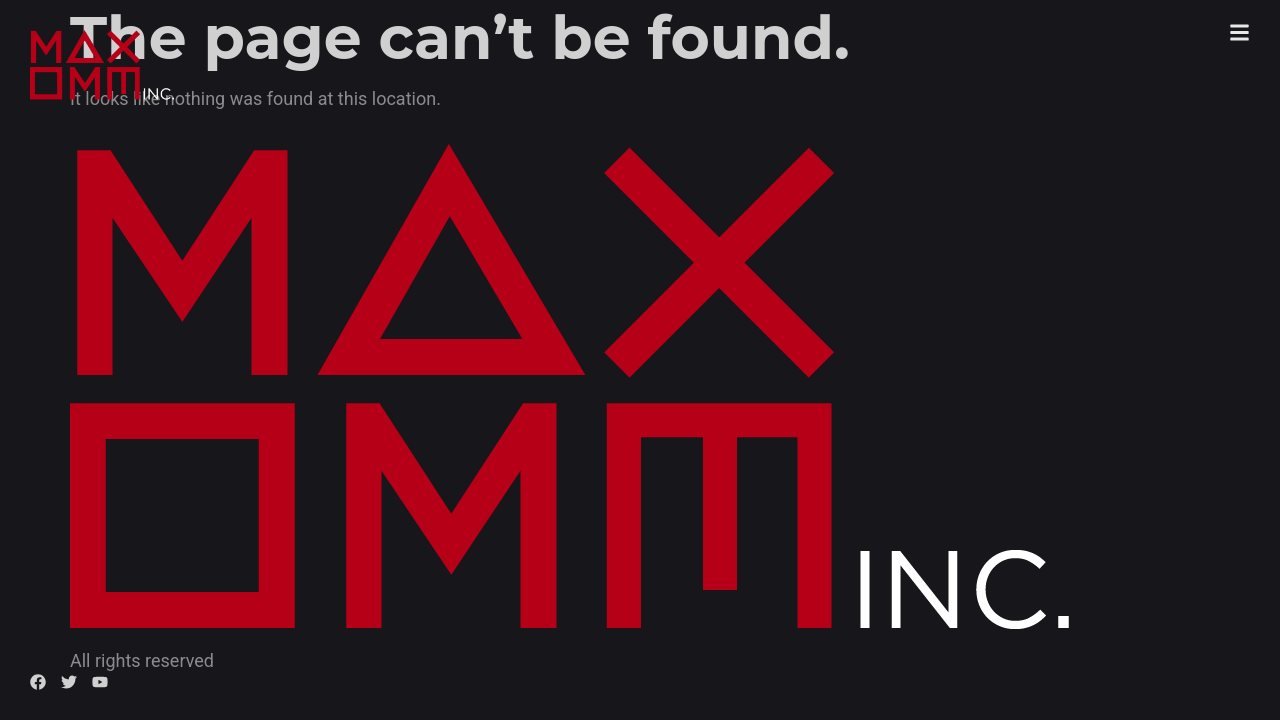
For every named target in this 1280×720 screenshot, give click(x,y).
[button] (1239, 32)
